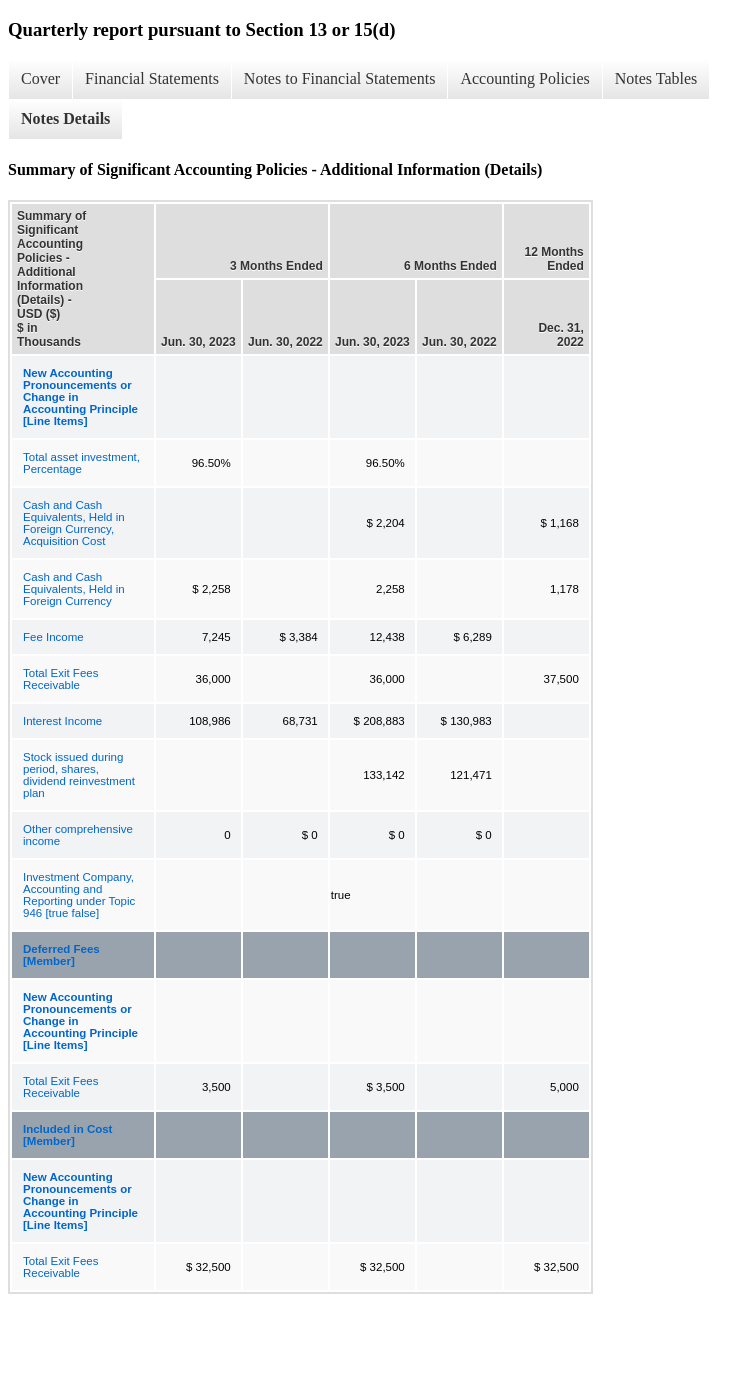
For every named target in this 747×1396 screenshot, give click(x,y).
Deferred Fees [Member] (61, 955)
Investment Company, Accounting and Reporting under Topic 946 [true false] (79, 895)
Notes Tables (656, 78)
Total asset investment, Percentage (81, 463)
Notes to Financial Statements (340, 78)
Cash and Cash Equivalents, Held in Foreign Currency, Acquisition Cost (74, 523)
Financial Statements (152, 78)
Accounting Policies (524, 78)
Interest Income (62, 721)
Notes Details (65, 118)
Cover (40, 78)
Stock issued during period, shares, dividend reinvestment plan (79, 775)
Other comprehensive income (78, 835)
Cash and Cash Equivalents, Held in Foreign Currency (74, 589)
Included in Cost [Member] (67, 1135)
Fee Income (53, 637)
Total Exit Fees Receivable (60, 679)
